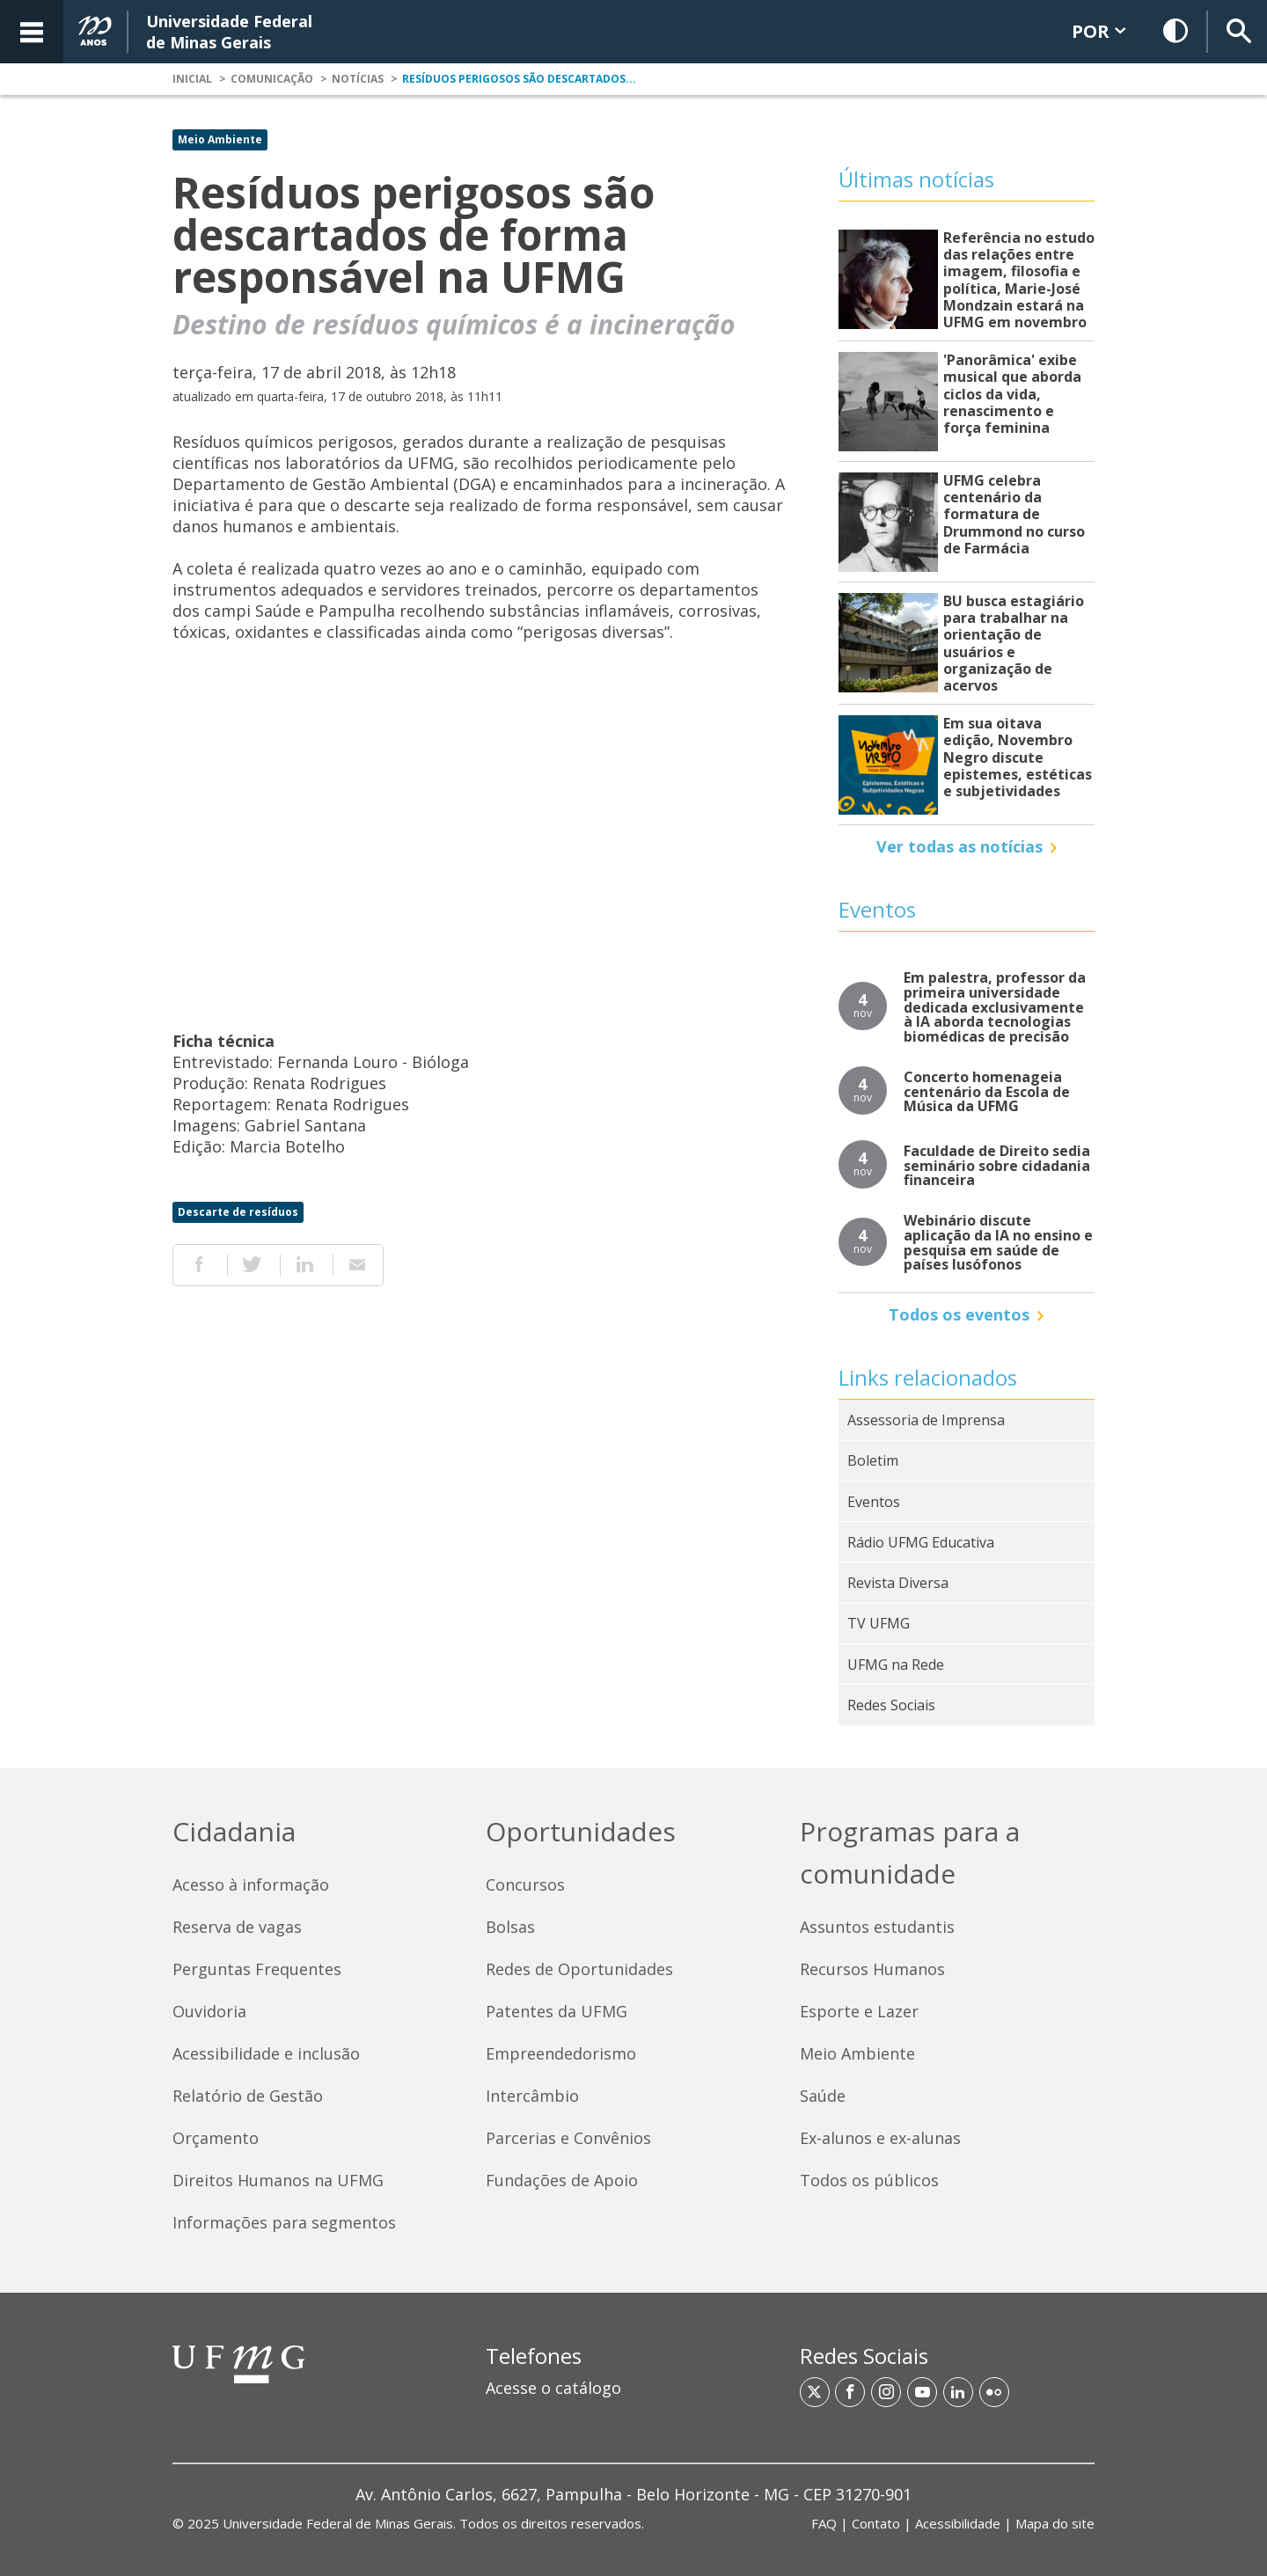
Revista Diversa (897, 1582)
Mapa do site (1055, 2523)
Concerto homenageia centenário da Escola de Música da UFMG (987, 1091)
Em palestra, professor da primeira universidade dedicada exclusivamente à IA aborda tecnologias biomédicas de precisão (995, 1007)
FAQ (824, 2523)
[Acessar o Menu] (31, 31)
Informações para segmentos (284, 2222)
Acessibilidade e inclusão (266, 2053)
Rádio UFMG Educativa (920, 1542)
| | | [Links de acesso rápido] (953, 2523)
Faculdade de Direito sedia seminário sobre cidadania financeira (997, 1165)
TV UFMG (878, 1623)
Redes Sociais (891, 1705)
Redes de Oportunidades (579, 1969)
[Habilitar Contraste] (1176, 31)
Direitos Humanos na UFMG (278, 2180)
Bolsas (510, 1926)
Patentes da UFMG (556, 2011)
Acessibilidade (957, 2523)
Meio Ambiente (220, 139)
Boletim (872, 1460)
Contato (876, 2523)
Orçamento (215, 2137)
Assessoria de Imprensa (926, 1420)
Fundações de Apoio (562, 2180)
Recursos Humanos (872, 1969)
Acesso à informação (250, 1884)
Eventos (873, 1501)
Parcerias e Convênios (568, 2137)
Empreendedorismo (561, 2053)
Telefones (534, 2355)
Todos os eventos (959, 1314)
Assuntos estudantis (877, 1926)
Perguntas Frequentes (256, 1969)
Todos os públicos (869, 2180)
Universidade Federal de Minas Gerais (338, 2523)
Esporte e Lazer (859, 2011)
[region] (633, 2379)
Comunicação (272, 78)
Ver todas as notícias (959, 846)
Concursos (525, 1884)
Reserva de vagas (237, 1926)
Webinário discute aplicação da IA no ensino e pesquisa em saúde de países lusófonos (998, 1242)
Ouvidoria (209, 2011)
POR (1098, 31)
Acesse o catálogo (553, 2387)
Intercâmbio (532, 2095)
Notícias (358, 78)
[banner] (633, 31)
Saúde (823, 2095)
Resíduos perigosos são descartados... (519, 78)
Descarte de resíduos (238, 1211)
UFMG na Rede (895, 1664)
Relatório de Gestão (247, 2095)
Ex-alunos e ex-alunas (880, 2137)
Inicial (192, 78)
